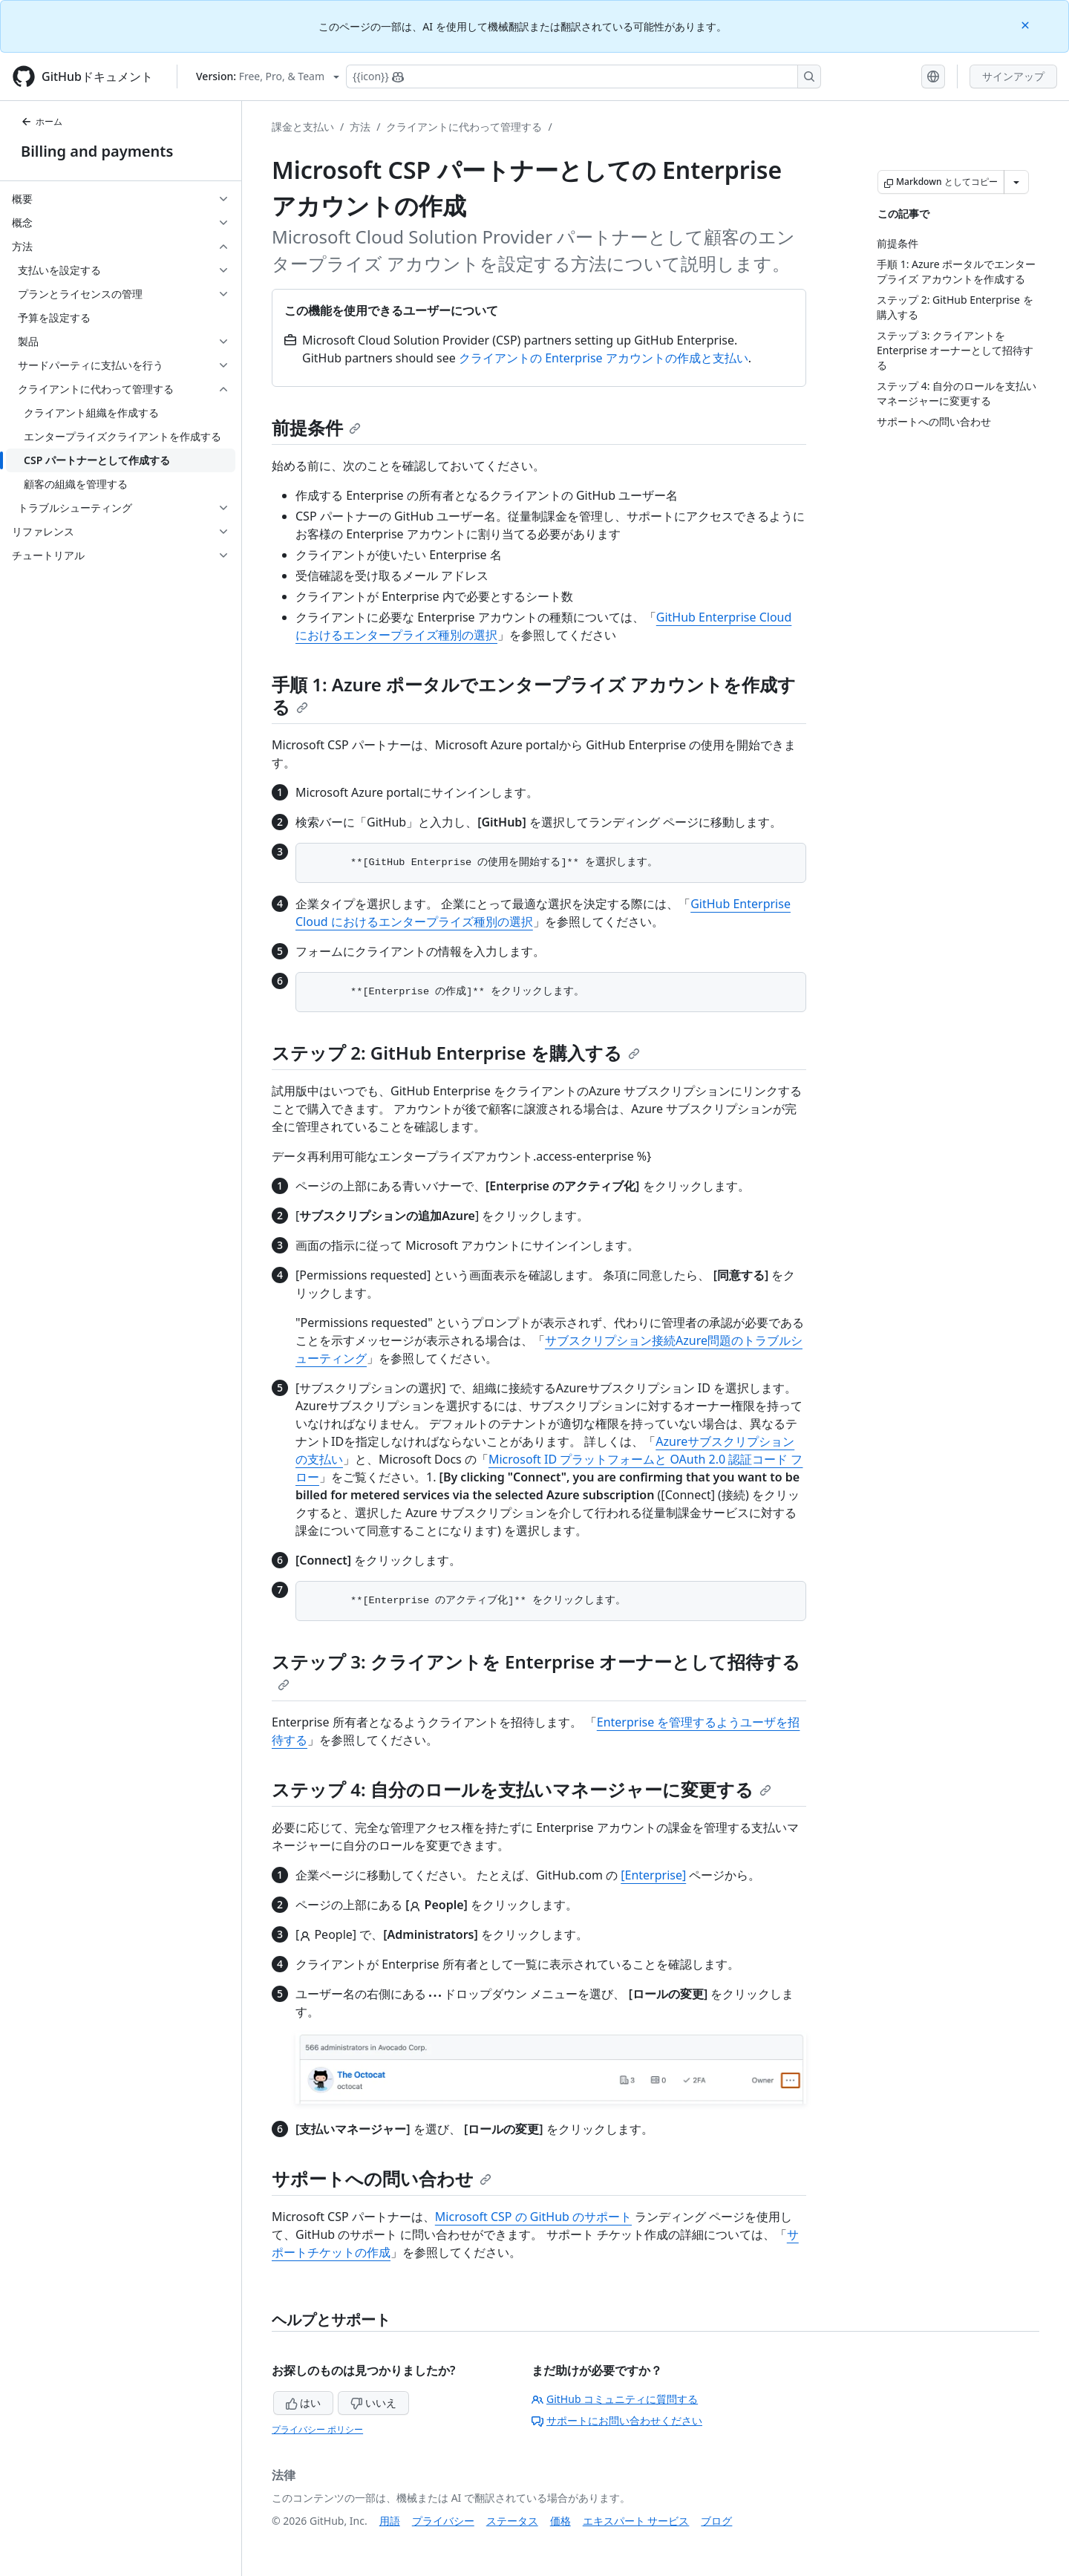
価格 (560, 2521)
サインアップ (1013, 76)
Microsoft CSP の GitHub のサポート (533, 2216)
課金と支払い (303, 127)
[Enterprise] (653, 1875)
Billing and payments (97, 151)
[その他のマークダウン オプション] (1016, 182)
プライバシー (443, 2521)
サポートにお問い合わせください (617, 2420)
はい (303, 2403)
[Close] (1027, 24)
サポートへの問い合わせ (381, 2178)
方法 (360, 127)
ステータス (512, 2521)
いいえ (373, 2403)
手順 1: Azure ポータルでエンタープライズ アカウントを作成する (534, 695)
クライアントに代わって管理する (464, 127)
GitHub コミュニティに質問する (615, 2399)
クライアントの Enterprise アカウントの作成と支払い (603, 358)
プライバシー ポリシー (317, 2429)
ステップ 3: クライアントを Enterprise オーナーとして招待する (536, 1670)
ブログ (716, 2521)
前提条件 (316, 427)
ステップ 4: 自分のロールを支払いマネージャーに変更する (521, 1789)
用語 (389, 2521)
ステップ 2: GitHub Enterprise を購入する (456, 1052)
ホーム (41, 121)
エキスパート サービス (636, 2521)
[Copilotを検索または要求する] (583, 76)
